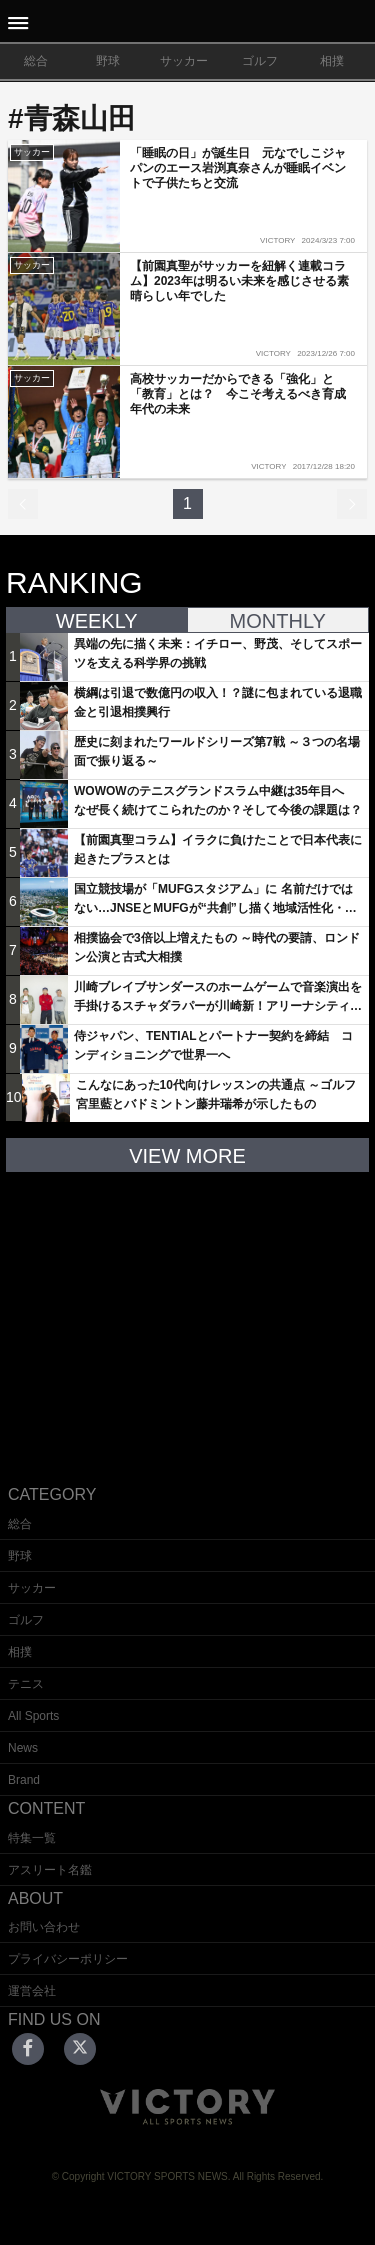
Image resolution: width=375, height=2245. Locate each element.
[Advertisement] (188, 1313)
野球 (108, 61)
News (23, 1748)
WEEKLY (97, 621)
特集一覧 (32, 1838)
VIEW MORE (187, 1156)
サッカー (184, 61)
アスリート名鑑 (50, 1870)
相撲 (332, 61)
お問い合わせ (44, 1927)
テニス (26, 1684)
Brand (24, 1780)
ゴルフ (260, 61)
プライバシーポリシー (68, 1959)
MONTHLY (278, 621)
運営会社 (32, 1991)
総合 (36, 61)
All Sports (33, 1716)
